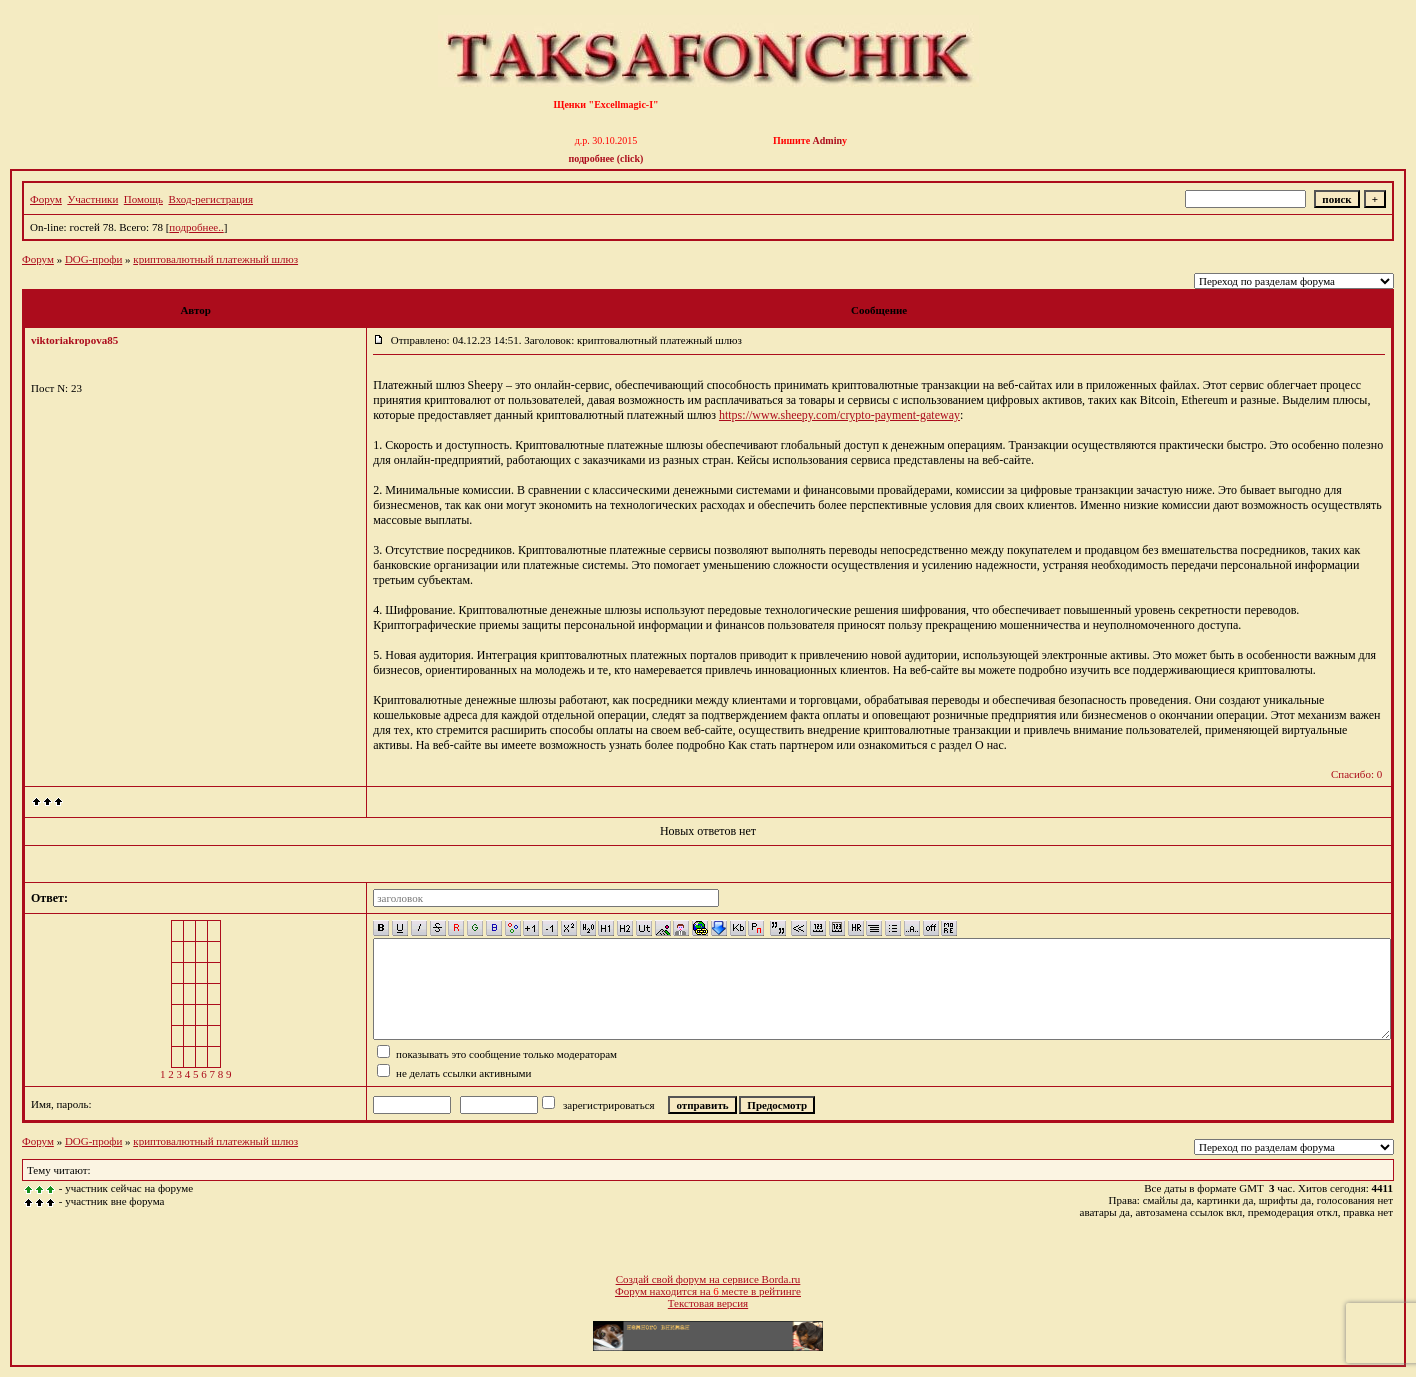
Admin (827, 140)
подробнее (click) (606, 158)
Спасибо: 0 (1356, 774)
